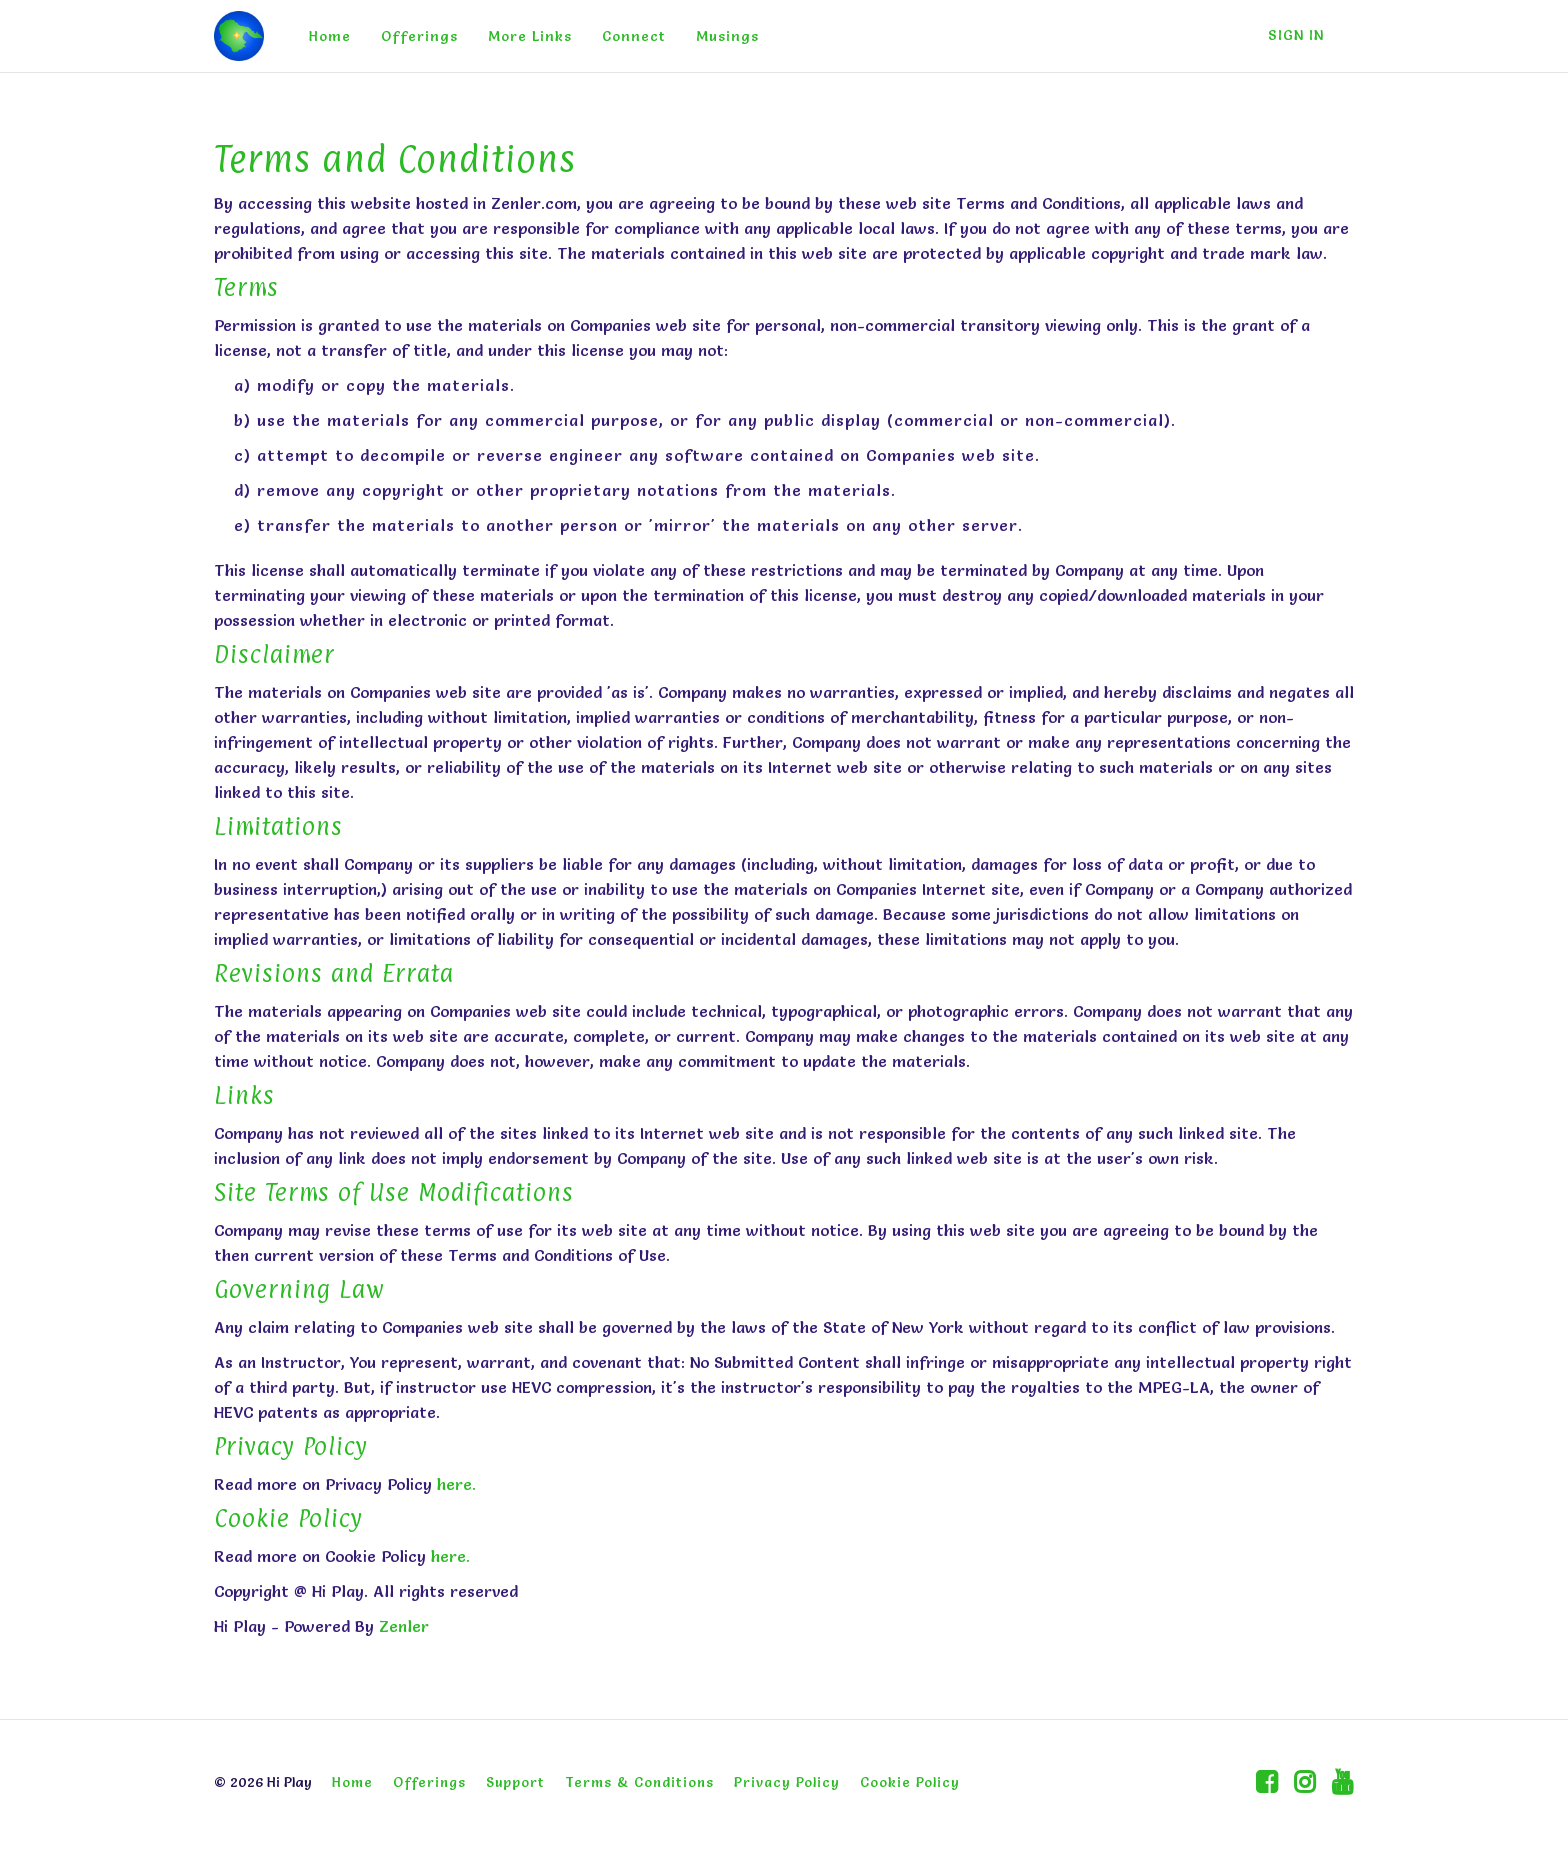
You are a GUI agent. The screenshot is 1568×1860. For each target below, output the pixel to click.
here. (456, 1484)
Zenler (404, 1626)
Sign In (1296, 35)
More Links (530, 36)
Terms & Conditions (639, 1782)
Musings (727, 36)
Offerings (419, 36)
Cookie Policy (910, 1782)
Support (515, 1782)
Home (330, 36)
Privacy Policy (787, 1782)
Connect (634, 36)
